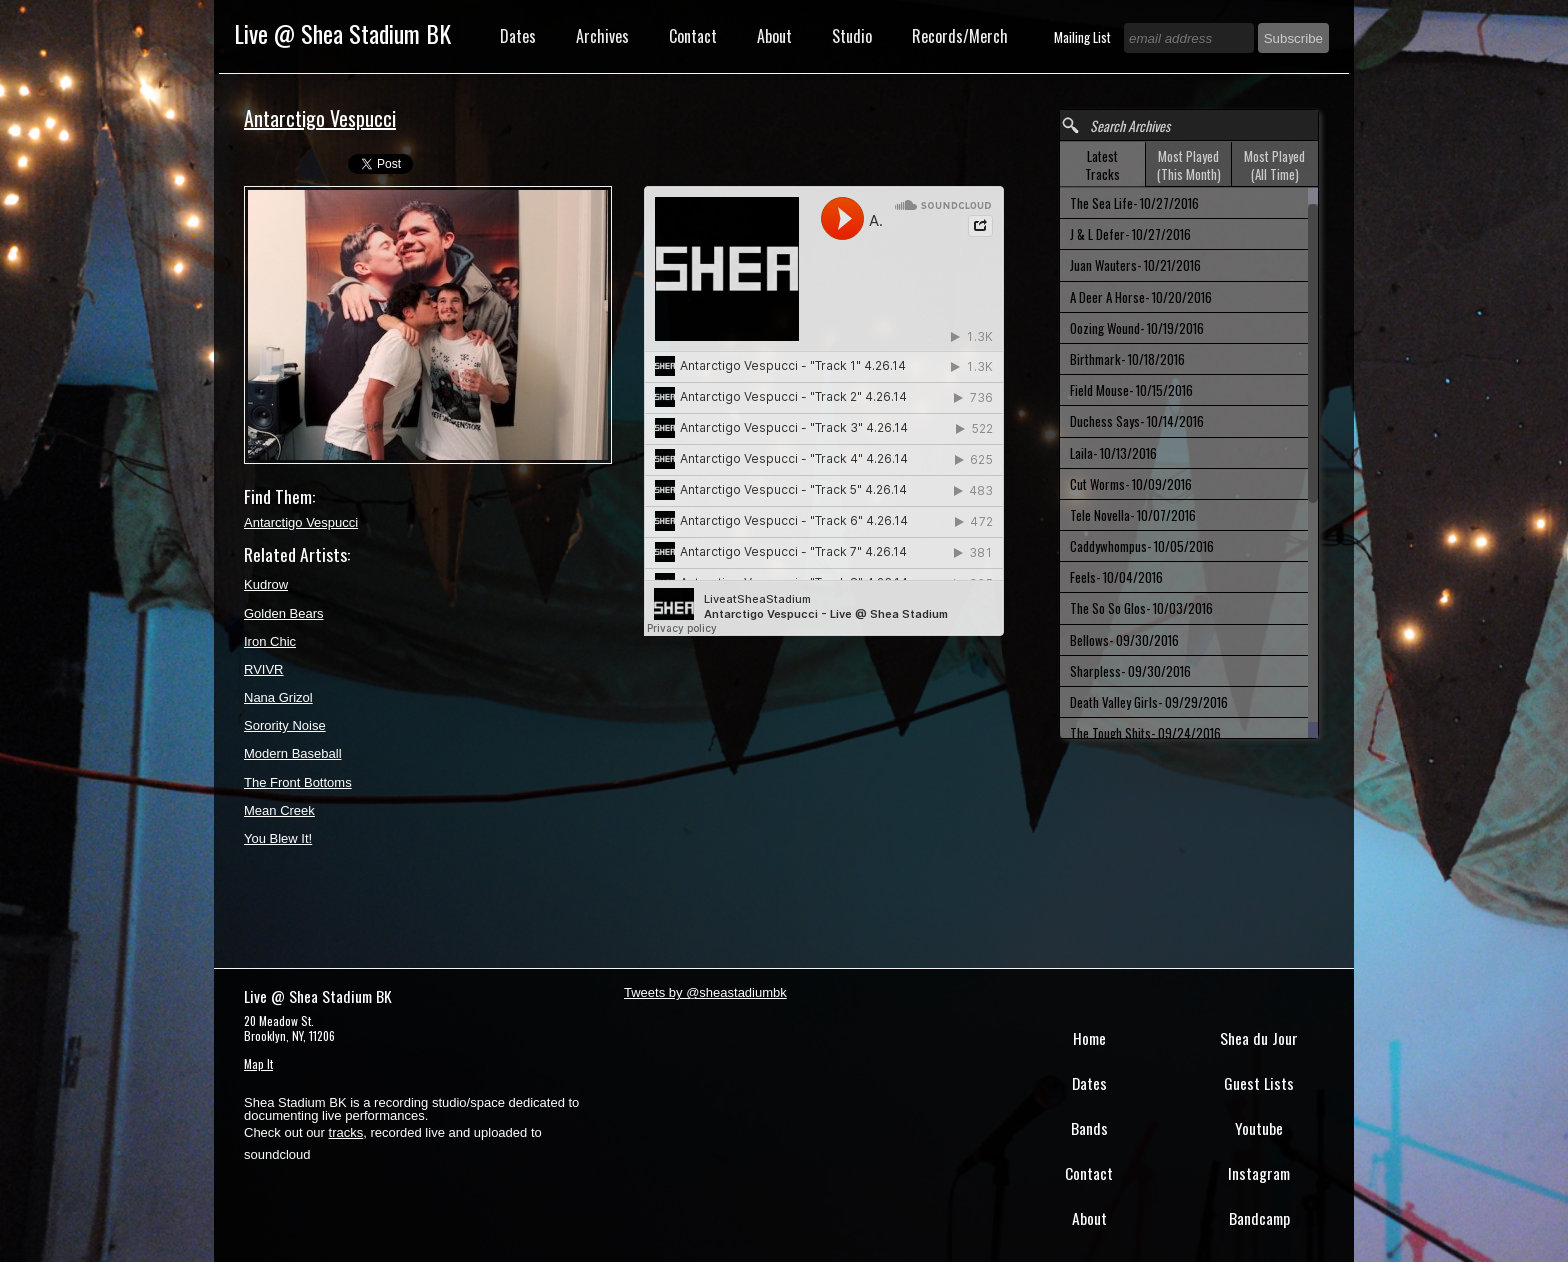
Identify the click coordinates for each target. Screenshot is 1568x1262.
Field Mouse (1131, 390)
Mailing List (1084, 37)
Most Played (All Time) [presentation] (1274, 165)
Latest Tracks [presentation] (1102, 165)
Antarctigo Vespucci (301, 522)
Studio (852, 36)
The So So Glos (1141, 608)
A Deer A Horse (1141, 297)
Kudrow (266, 584)
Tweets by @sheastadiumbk (705, 992)
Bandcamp (1259, 1218)
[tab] (1103, 164)
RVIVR (264, 669)
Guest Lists (1259, 1083)
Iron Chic (270, 641)
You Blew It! (278, 838)
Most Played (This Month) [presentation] (1189, 165)
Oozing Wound (1137, 328)
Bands (1089, 1128)
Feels (1116, 577)
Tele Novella (1133, 515)
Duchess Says (1137, 421)
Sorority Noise (285, 725)
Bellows (1124, 640)
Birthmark (1127, 359)
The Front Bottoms (298, 782)
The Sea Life (1134, 203)
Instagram (1259, 1173)
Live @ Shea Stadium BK (342, 33)
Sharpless (1130, 671)
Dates (518, 36)
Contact (693, 36)
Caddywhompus (1142, 546)
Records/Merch (960, 36)
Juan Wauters (1135, 265)
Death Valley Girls (1149, 702)
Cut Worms (1131, 484)
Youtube (1259, 1128)
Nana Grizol (278, 697)
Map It (258, 1063)
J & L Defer (1130, 234)
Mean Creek (279, 810)
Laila (1113, 453)
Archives (602, 36)
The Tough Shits (1145, 733)
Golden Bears (284, 613)
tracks (346, 1132)
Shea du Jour (1259, 1038)
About (774, 36)
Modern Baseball (293, 753)
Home (1089, 1038)
